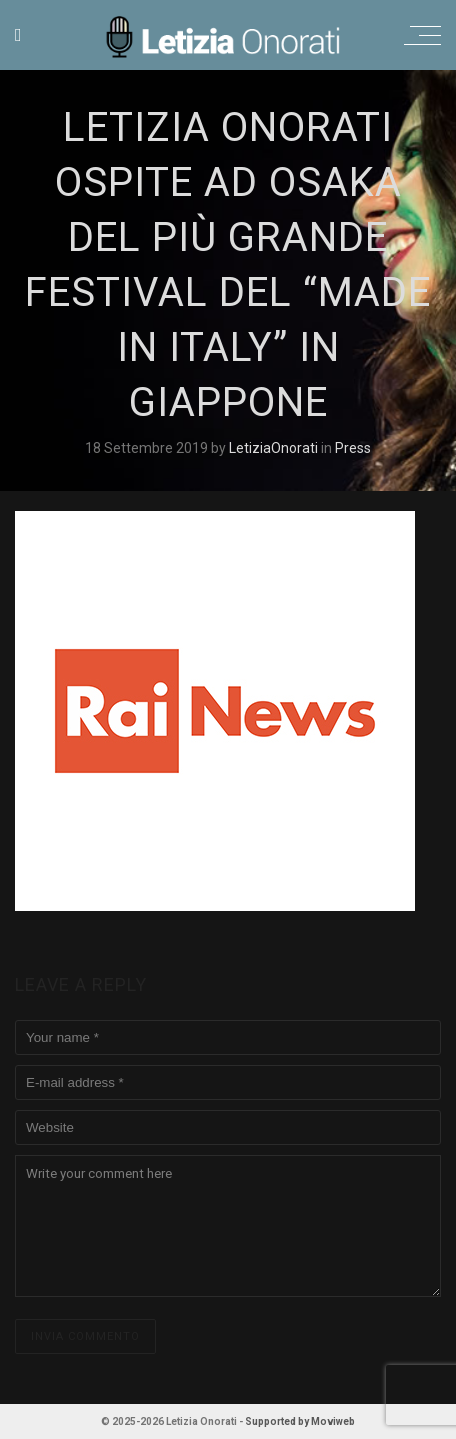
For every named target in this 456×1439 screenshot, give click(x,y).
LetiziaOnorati (275, 448)
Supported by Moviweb (300, 1421)
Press (353, 448)
